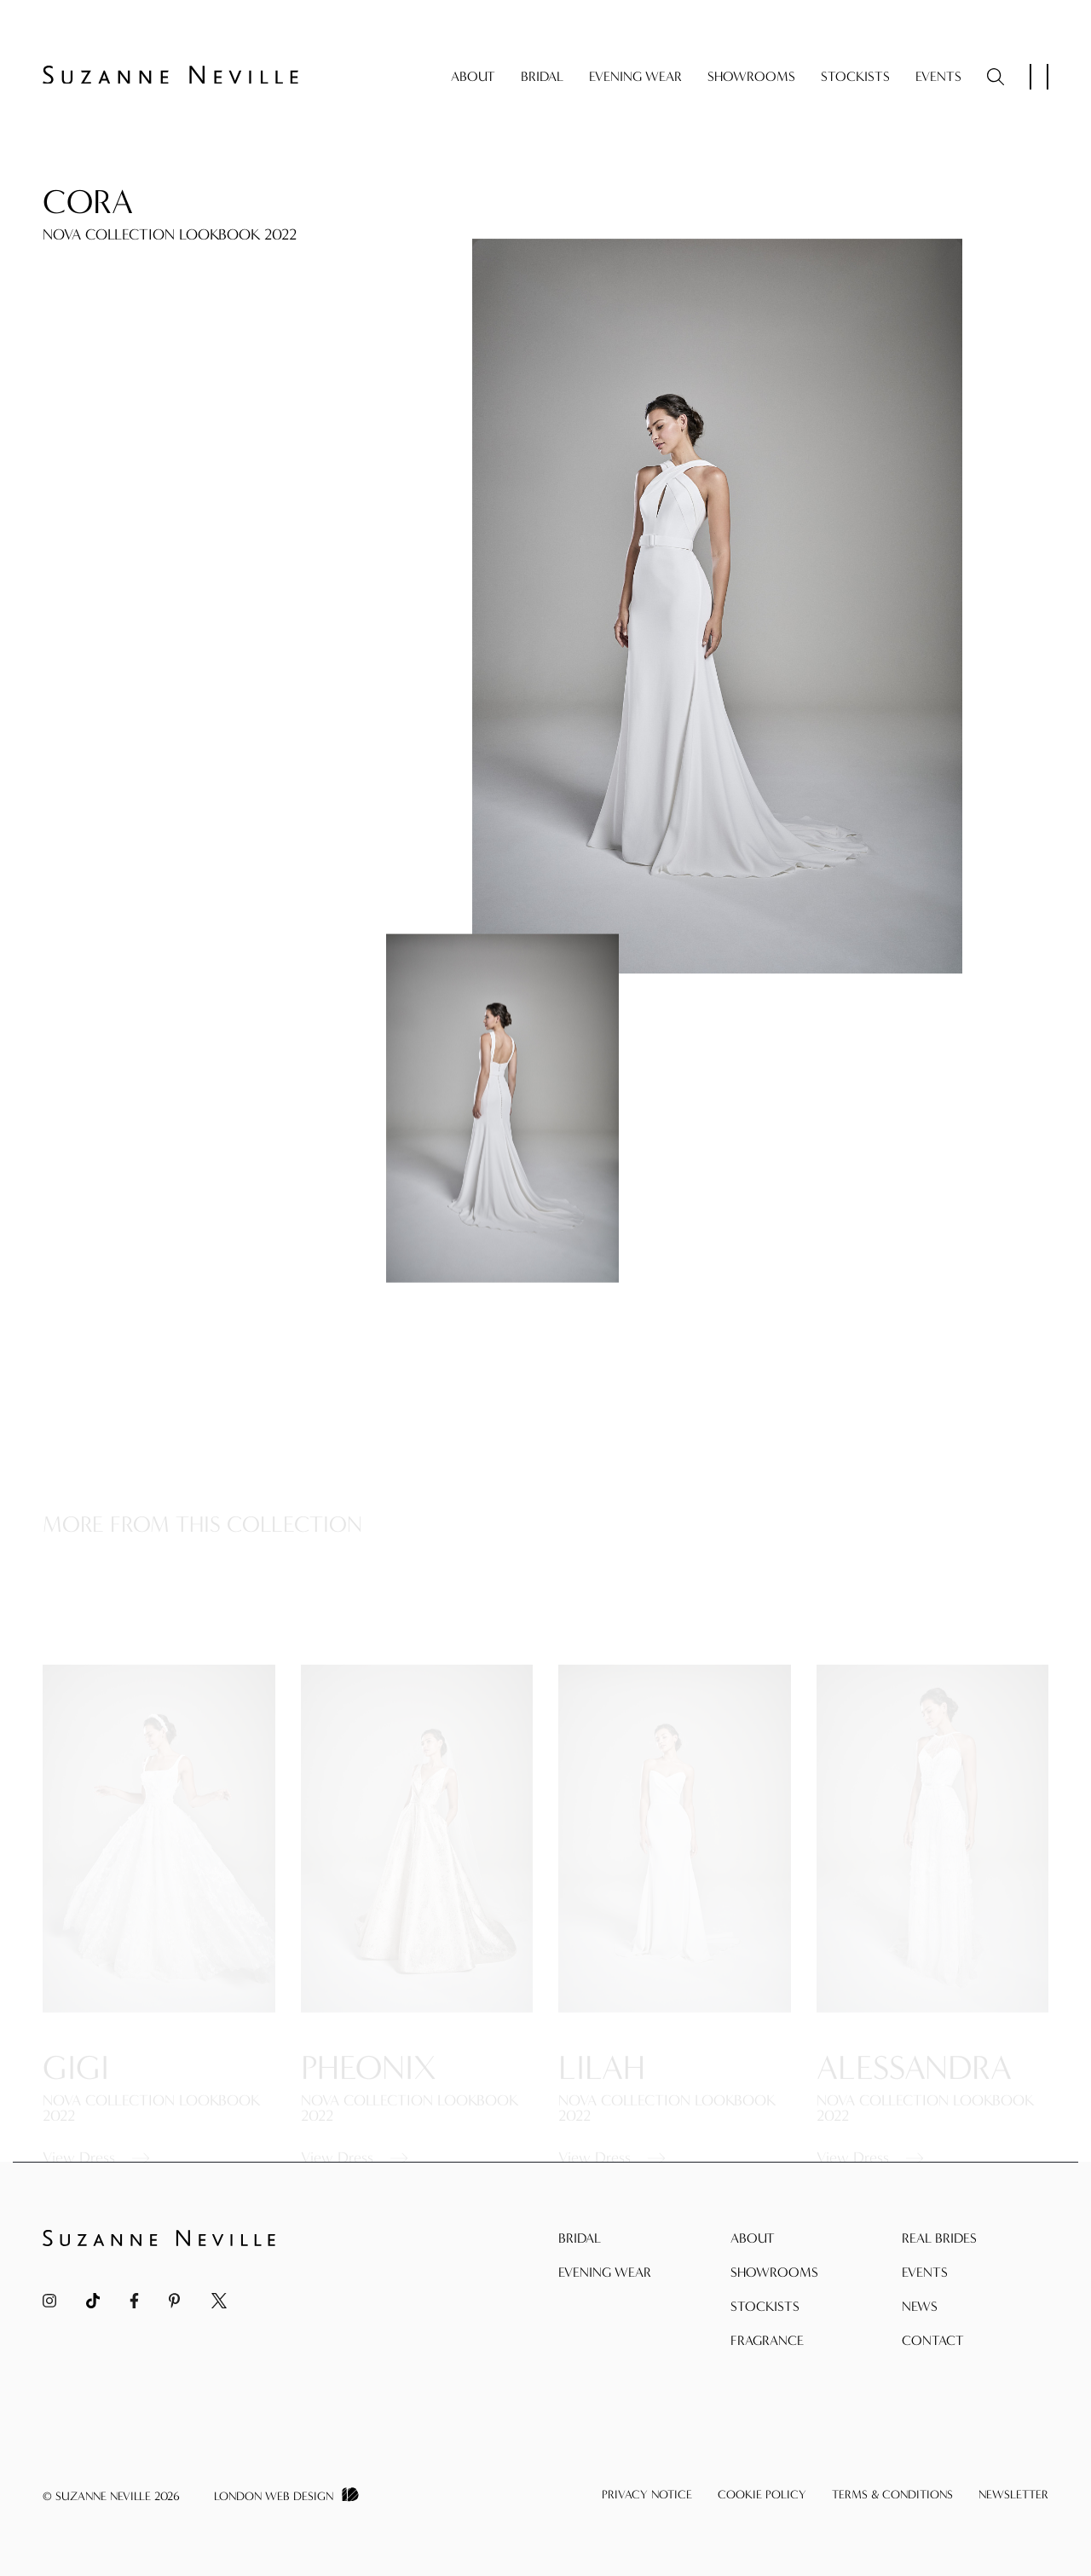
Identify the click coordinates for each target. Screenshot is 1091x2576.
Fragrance (767, 2340)
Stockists (855, 76)
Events (938, 76)
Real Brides (939, 2238)
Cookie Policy (762, 2494)
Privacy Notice (647, 2494)
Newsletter (1013, 2494)
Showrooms (751, 76)
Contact (933, 2340)
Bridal (542, 76)
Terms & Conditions (892, 2494)
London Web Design (273, 2496)
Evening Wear (635, 76)
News (920, 2306)
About (473, 76)
